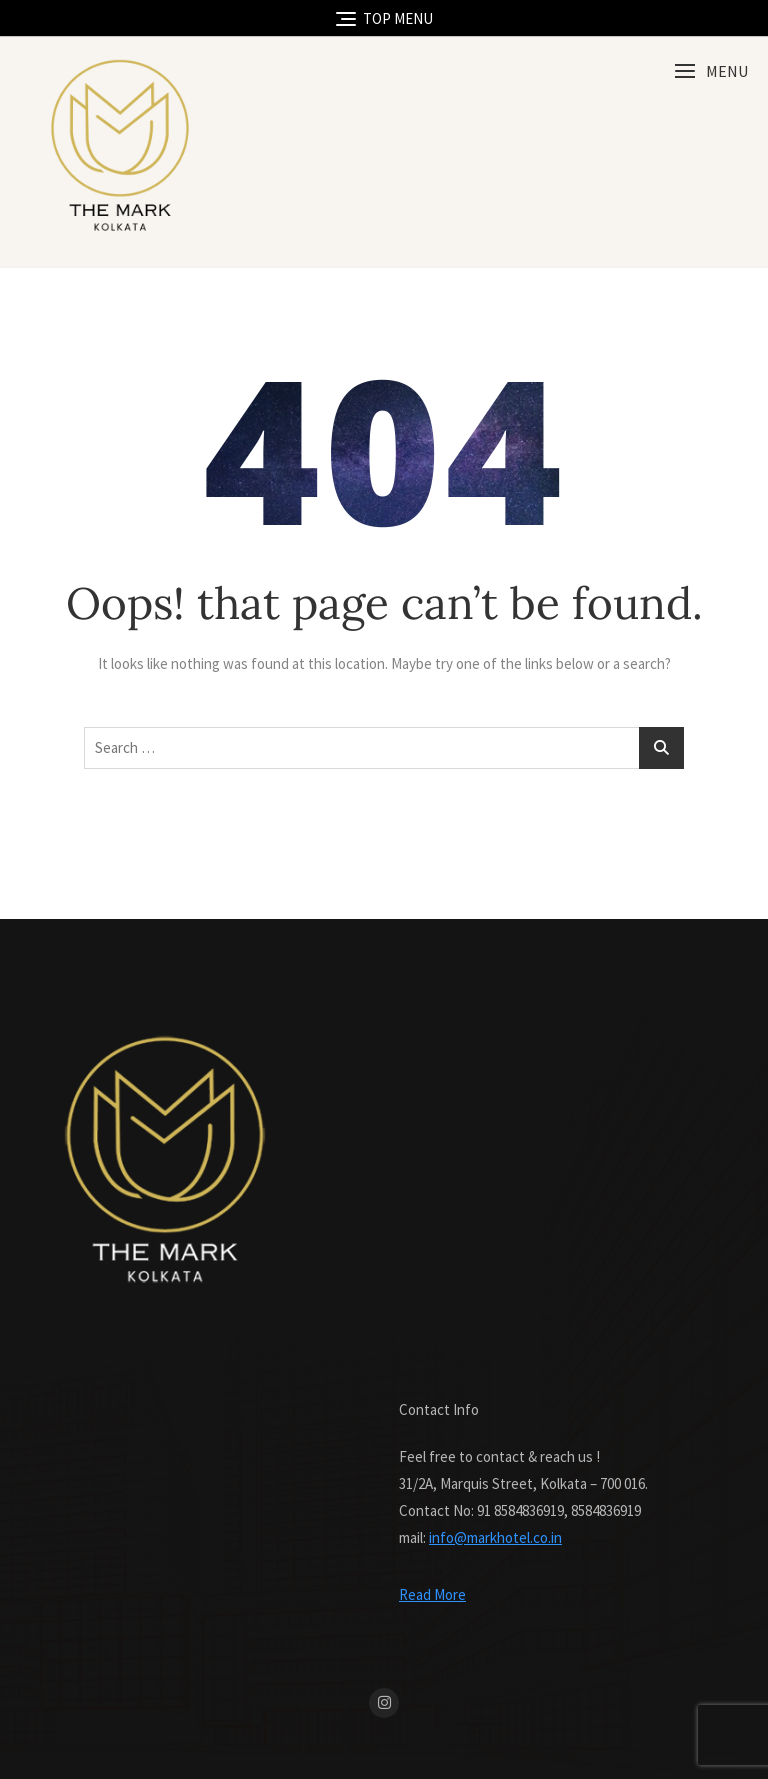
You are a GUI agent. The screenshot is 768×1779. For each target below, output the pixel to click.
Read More (432, 1594)
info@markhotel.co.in (495, 1537)
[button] (711, 71)
